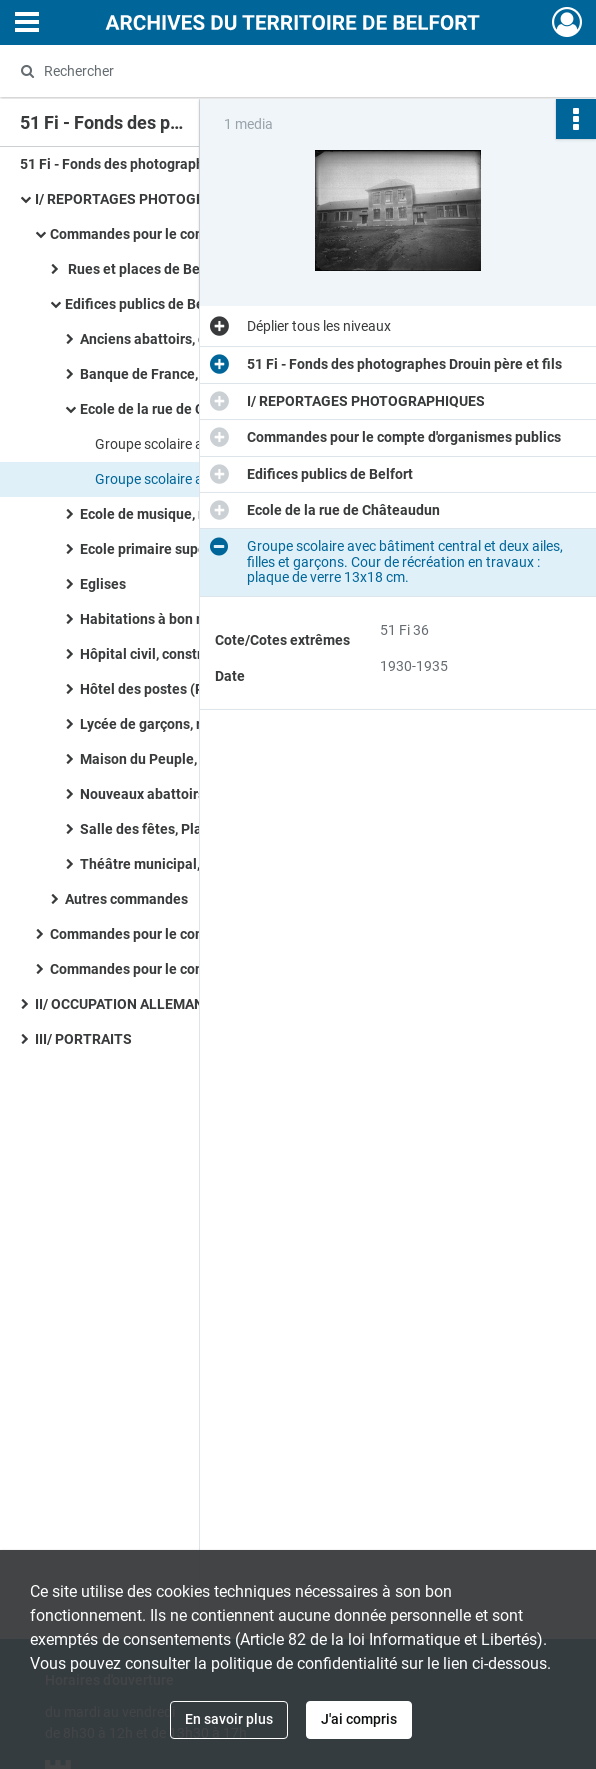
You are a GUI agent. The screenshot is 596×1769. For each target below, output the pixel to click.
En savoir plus (229, 1719)
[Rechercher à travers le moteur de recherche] (279, 71)
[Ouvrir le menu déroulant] (27, 24)
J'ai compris (359, 1719)
